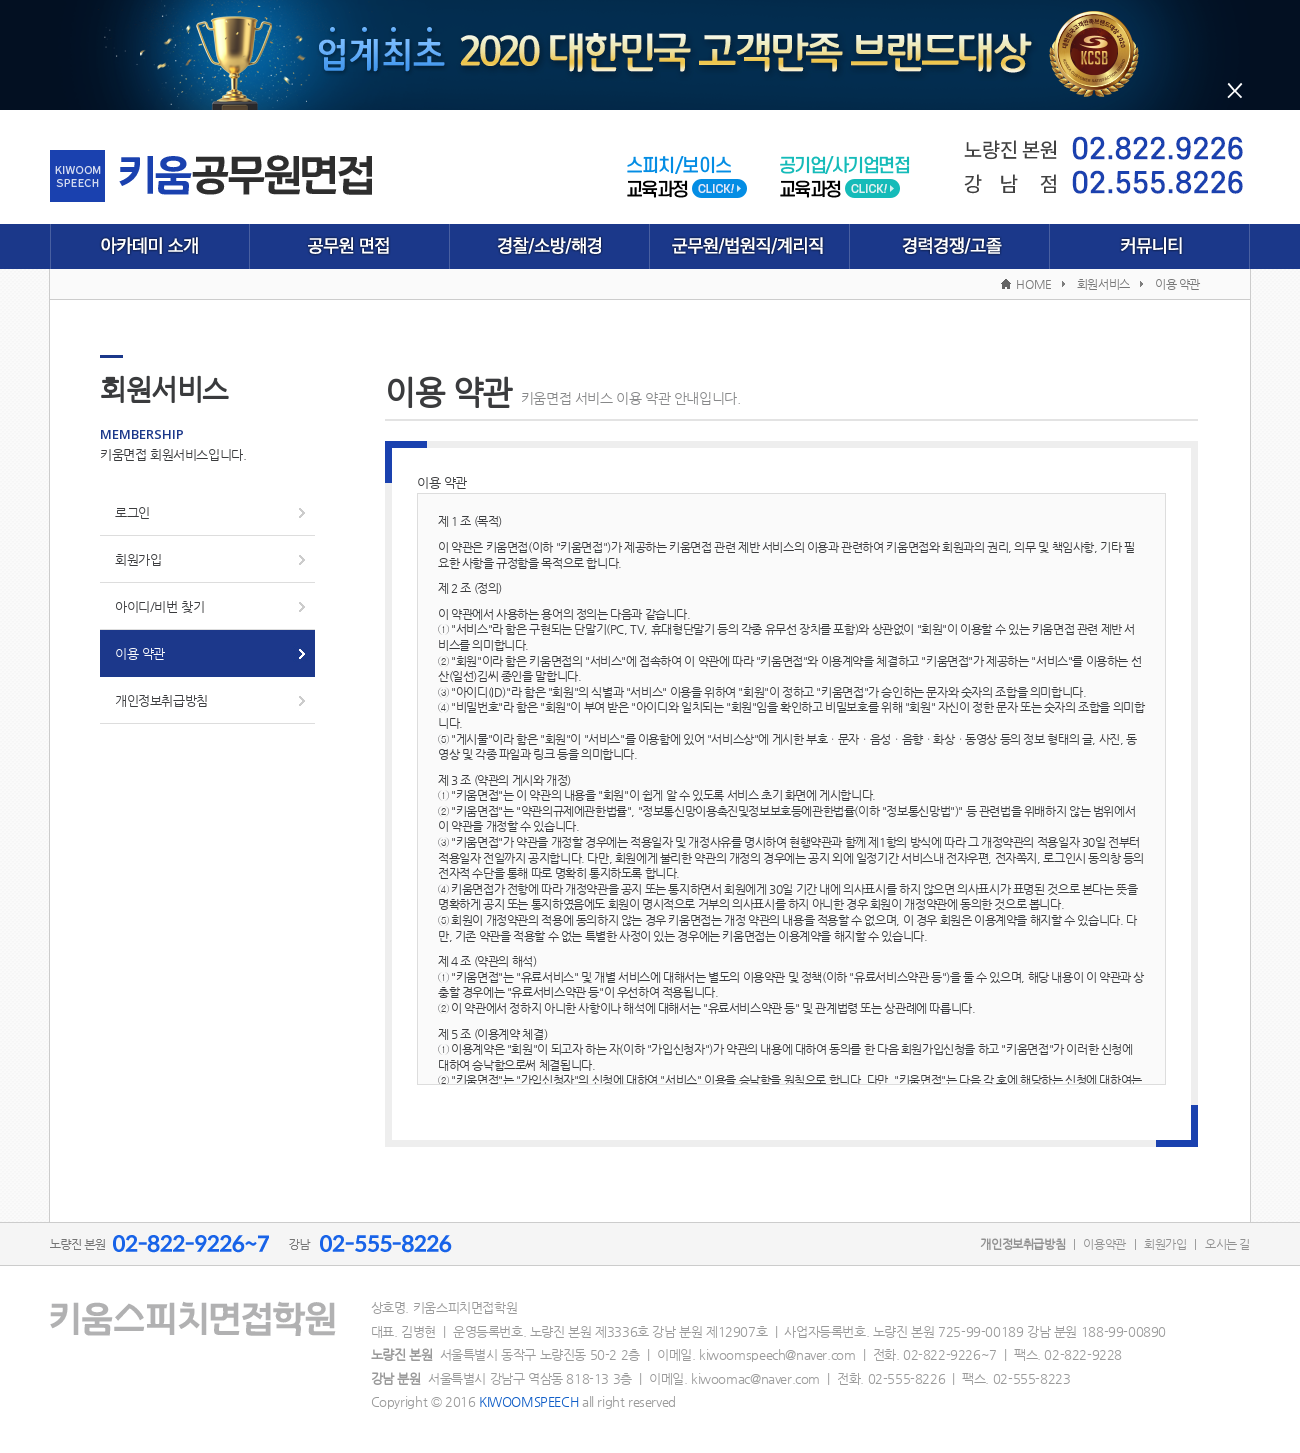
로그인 (132, 512)
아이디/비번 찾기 (160, 606)
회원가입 (138, 559)
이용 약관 (140, 653)
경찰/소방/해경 (550, 246)
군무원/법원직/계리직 (750, 246)
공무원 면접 (350, 246)
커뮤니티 (1150, 246)
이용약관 (1104, 1244)
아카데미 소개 (150, 246)
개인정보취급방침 (161, 700)
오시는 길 (1227, 1244)
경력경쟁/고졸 (950, 246)
